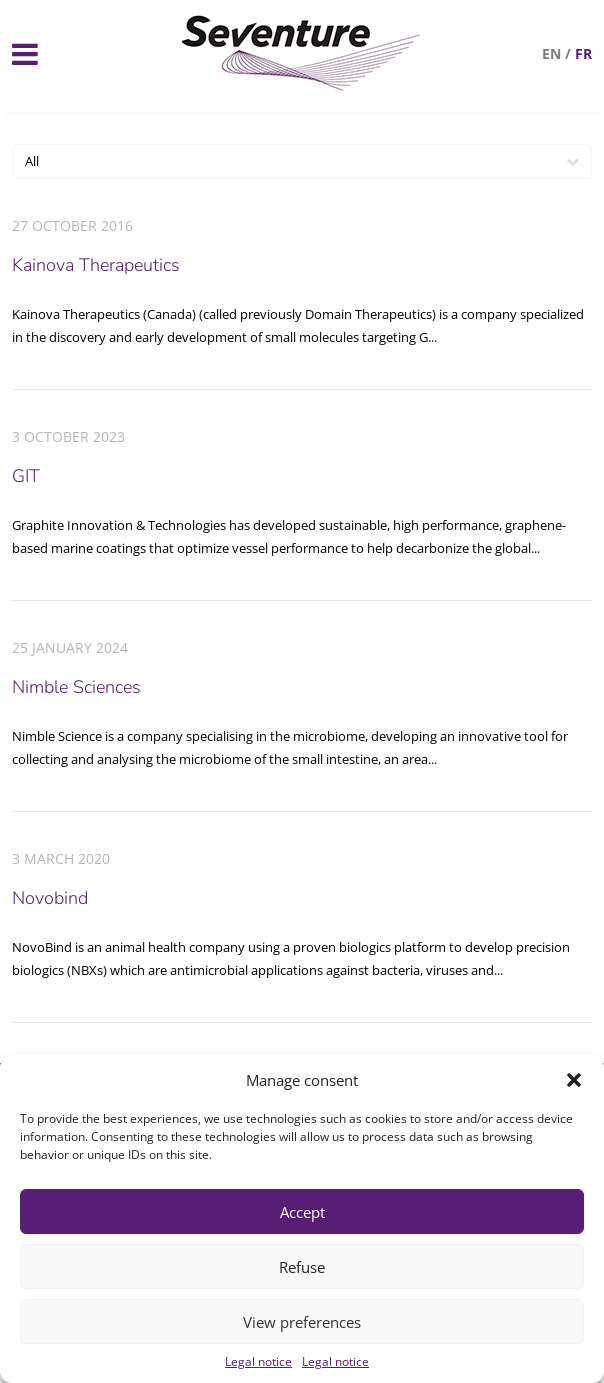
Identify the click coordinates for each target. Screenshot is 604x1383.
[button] (574, 1080)
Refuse (302, 1267)
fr (583, 53)
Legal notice (258, 1361)
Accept (302, 1212)
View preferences (302, 1322)
